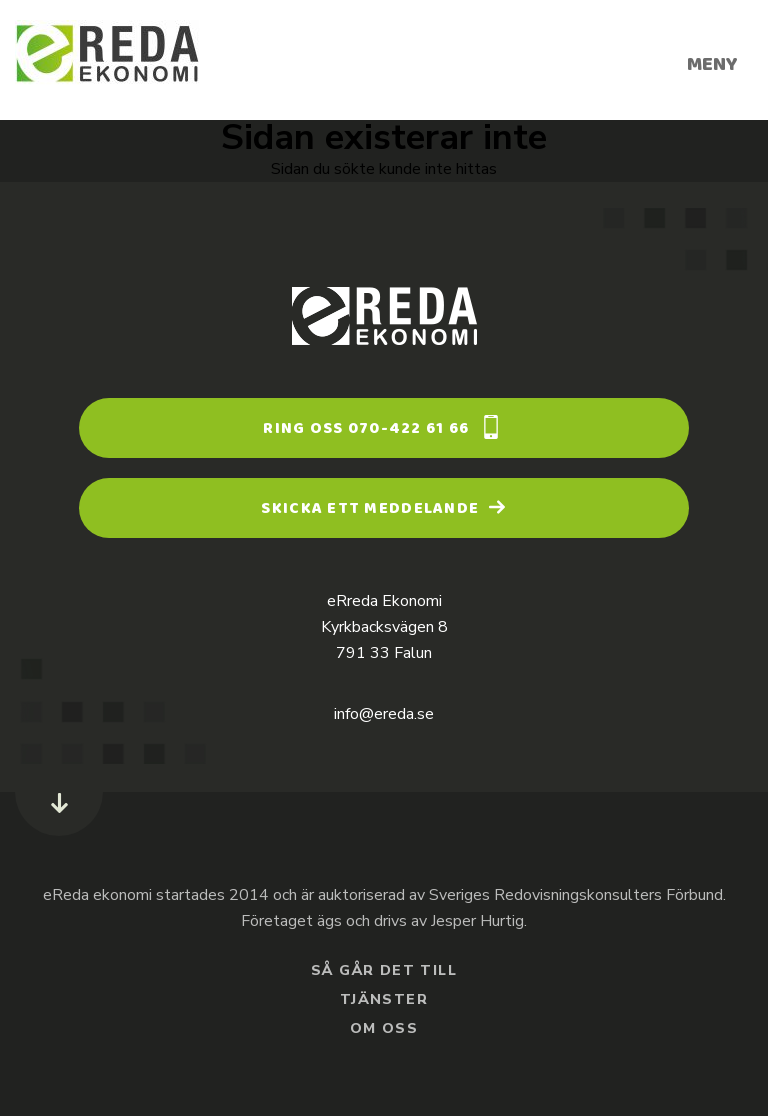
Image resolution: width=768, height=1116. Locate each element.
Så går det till (384, 972)
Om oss (384, 1030)
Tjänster (384, 1001)
